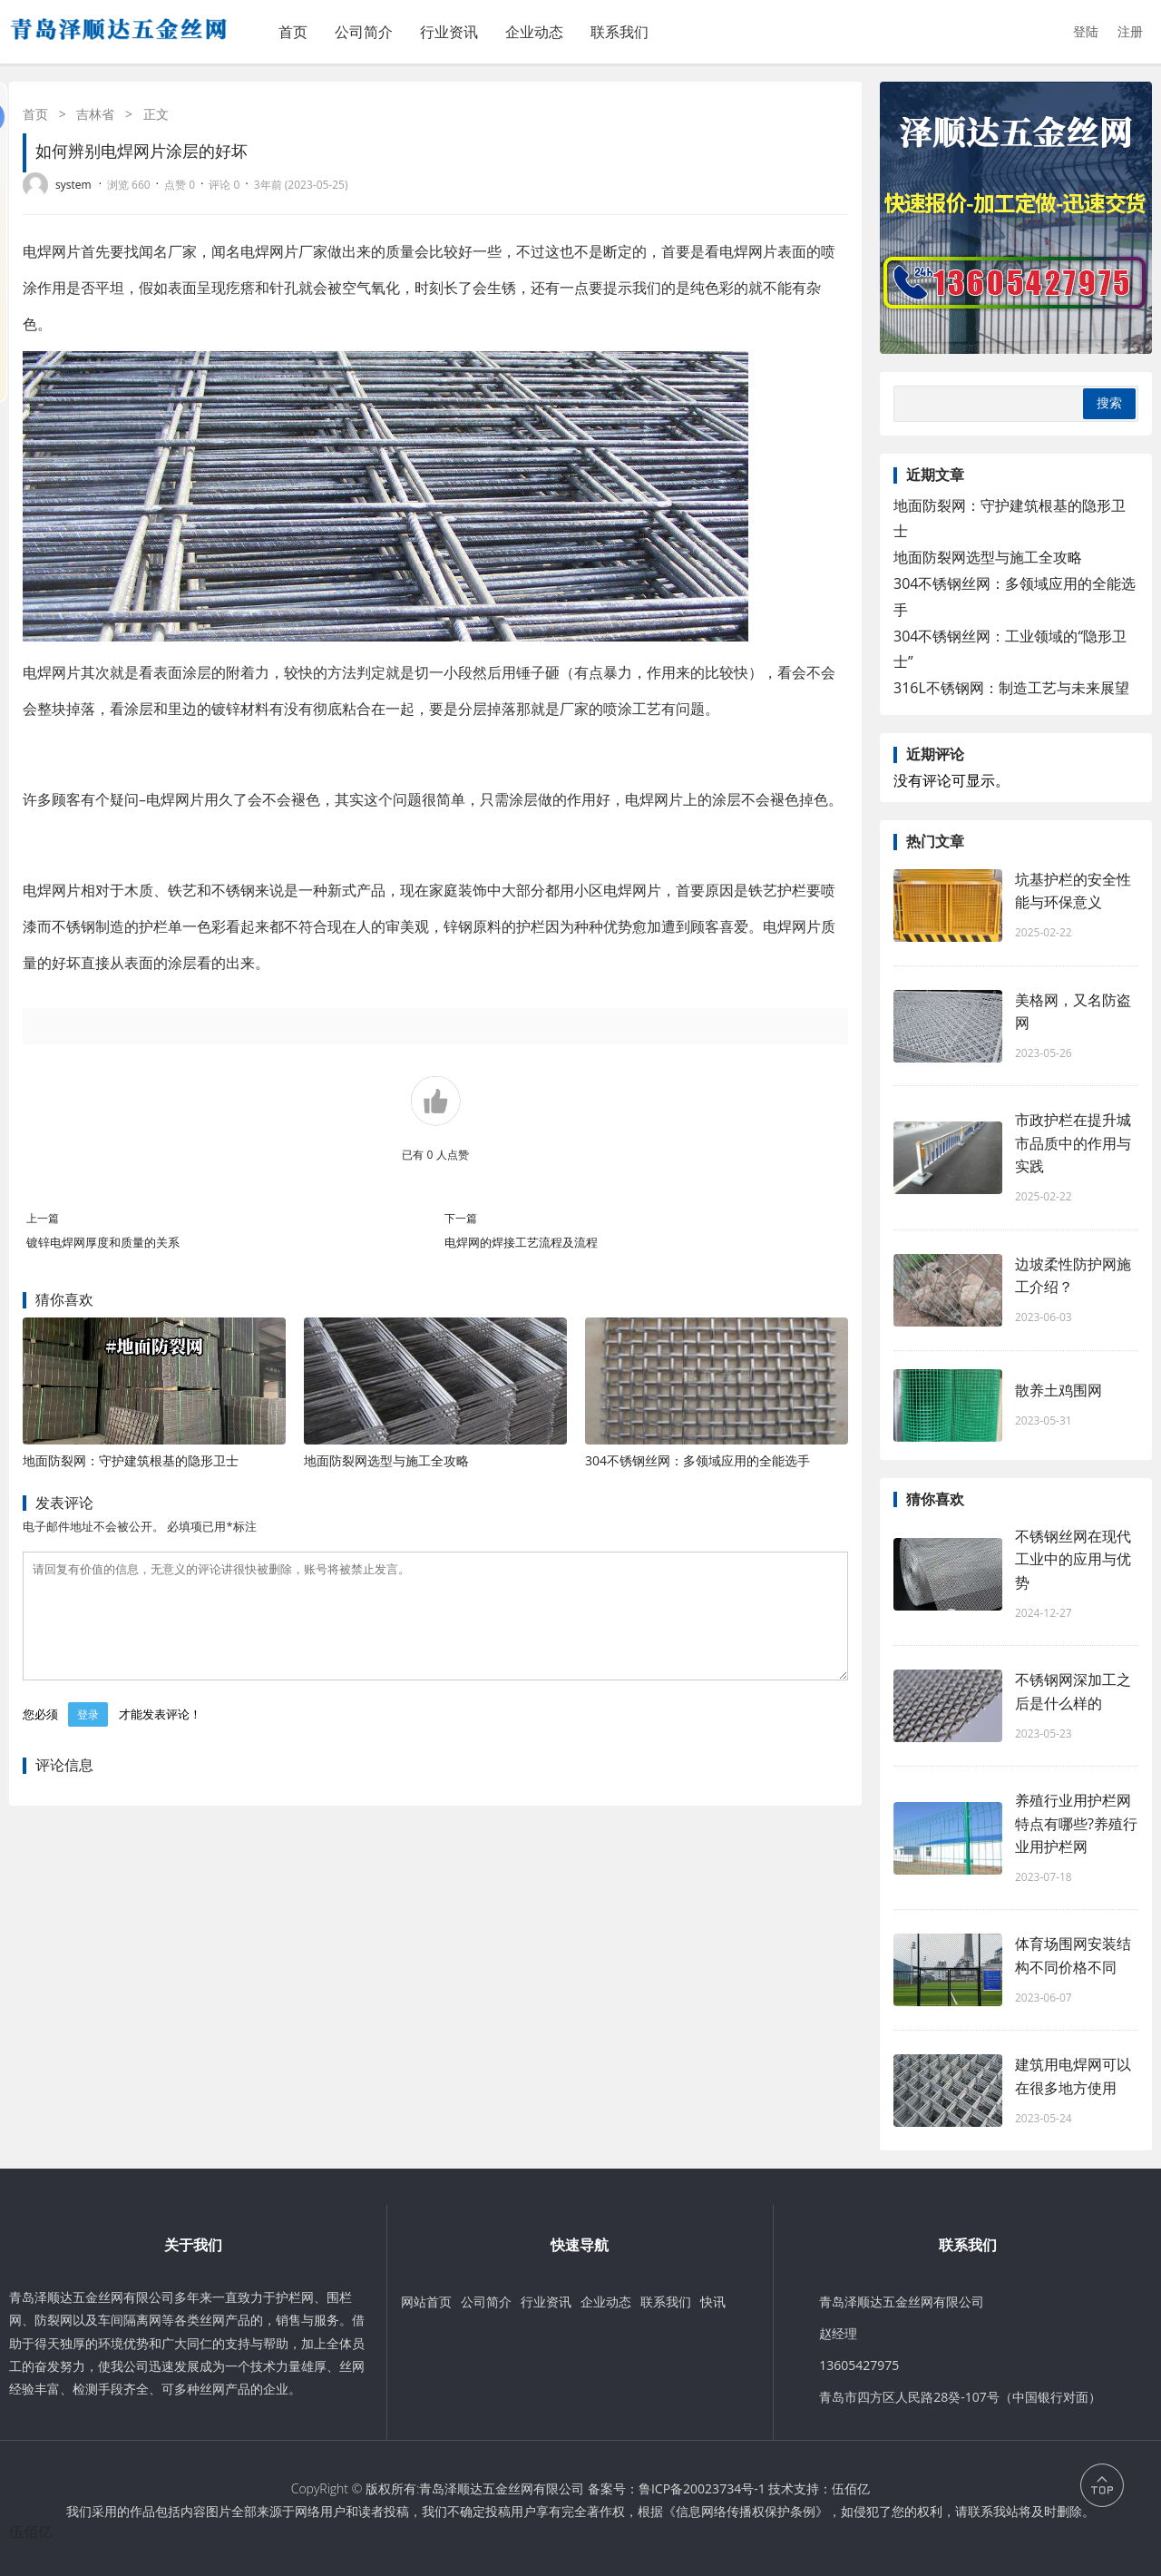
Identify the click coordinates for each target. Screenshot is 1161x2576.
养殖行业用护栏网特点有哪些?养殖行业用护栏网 (1076, 1823)
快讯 (713, 2301)
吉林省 (95, 113)
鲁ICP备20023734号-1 (702, 2488)
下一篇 (460, 1218)
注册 (1130, 31)
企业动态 (534, 32)
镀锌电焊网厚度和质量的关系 (103, 1242)
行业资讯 (449, 32)
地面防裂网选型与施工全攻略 (386, 1460)
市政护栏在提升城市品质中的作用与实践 (1073, 1142)
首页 (292, 32)
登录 (88, 1736)
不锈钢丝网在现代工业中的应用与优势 (1073, 1559)
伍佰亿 (851, 2488)
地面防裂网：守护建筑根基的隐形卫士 (131, 1460)
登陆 (1085, 31)
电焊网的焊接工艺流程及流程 (521, 1242)
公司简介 (364, 32)
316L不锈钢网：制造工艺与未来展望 (1011, 688)
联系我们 (619, 32)
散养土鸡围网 (1058, 1390)
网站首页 (426, 2301)
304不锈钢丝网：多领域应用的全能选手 (697, 1460)
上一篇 (42, 1218)
